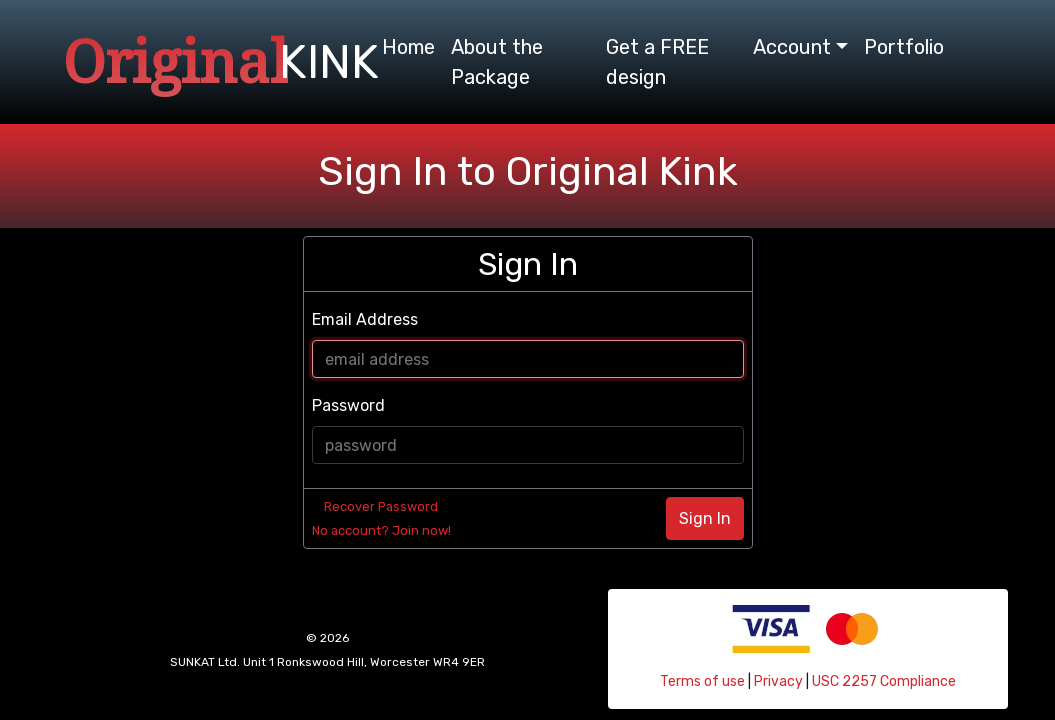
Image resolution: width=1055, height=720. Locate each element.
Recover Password (381, 506)
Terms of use (702, 681)
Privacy (778, 681)
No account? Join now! (381, 530)
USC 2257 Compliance (884, 681)
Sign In (705, 518)
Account (792, 47)
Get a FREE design (657, 62)
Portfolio (904, 47)
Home (408, 47)
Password (348, 405)
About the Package (497, 62)
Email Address (365, 319)
